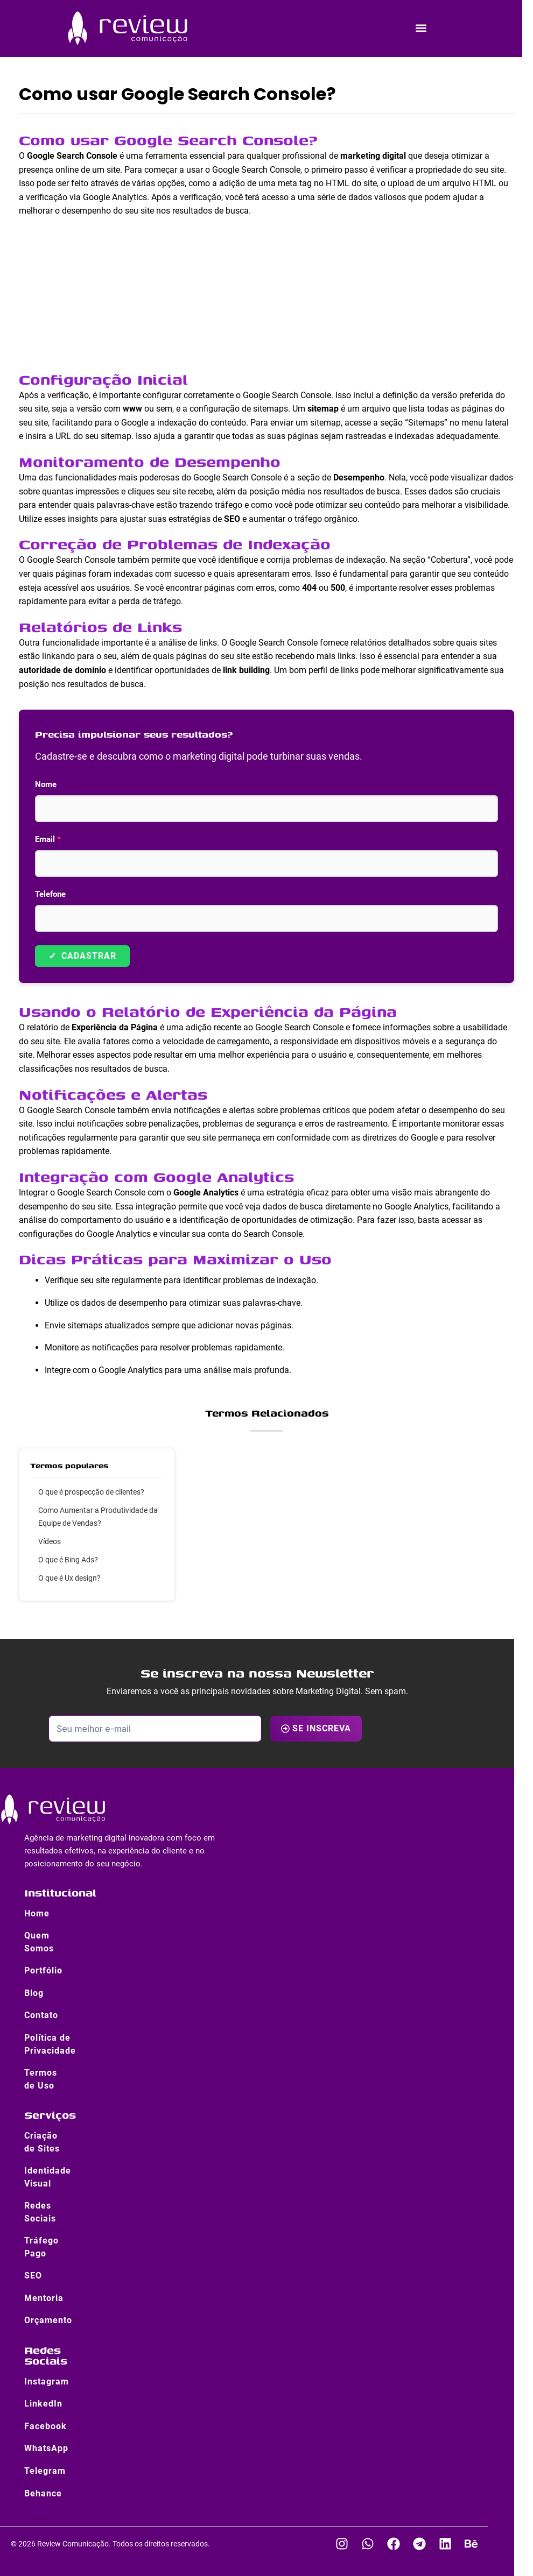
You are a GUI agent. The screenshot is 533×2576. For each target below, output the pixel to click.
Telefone (50, 894)
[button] (421, 28)
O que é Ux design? (69, 1578)
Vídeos (49, 1541)
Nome (46, 784)
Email (48, 839)
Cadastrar (82, 955)
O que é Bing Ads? (68, 1559)
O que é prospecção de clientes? (91, 1492)
